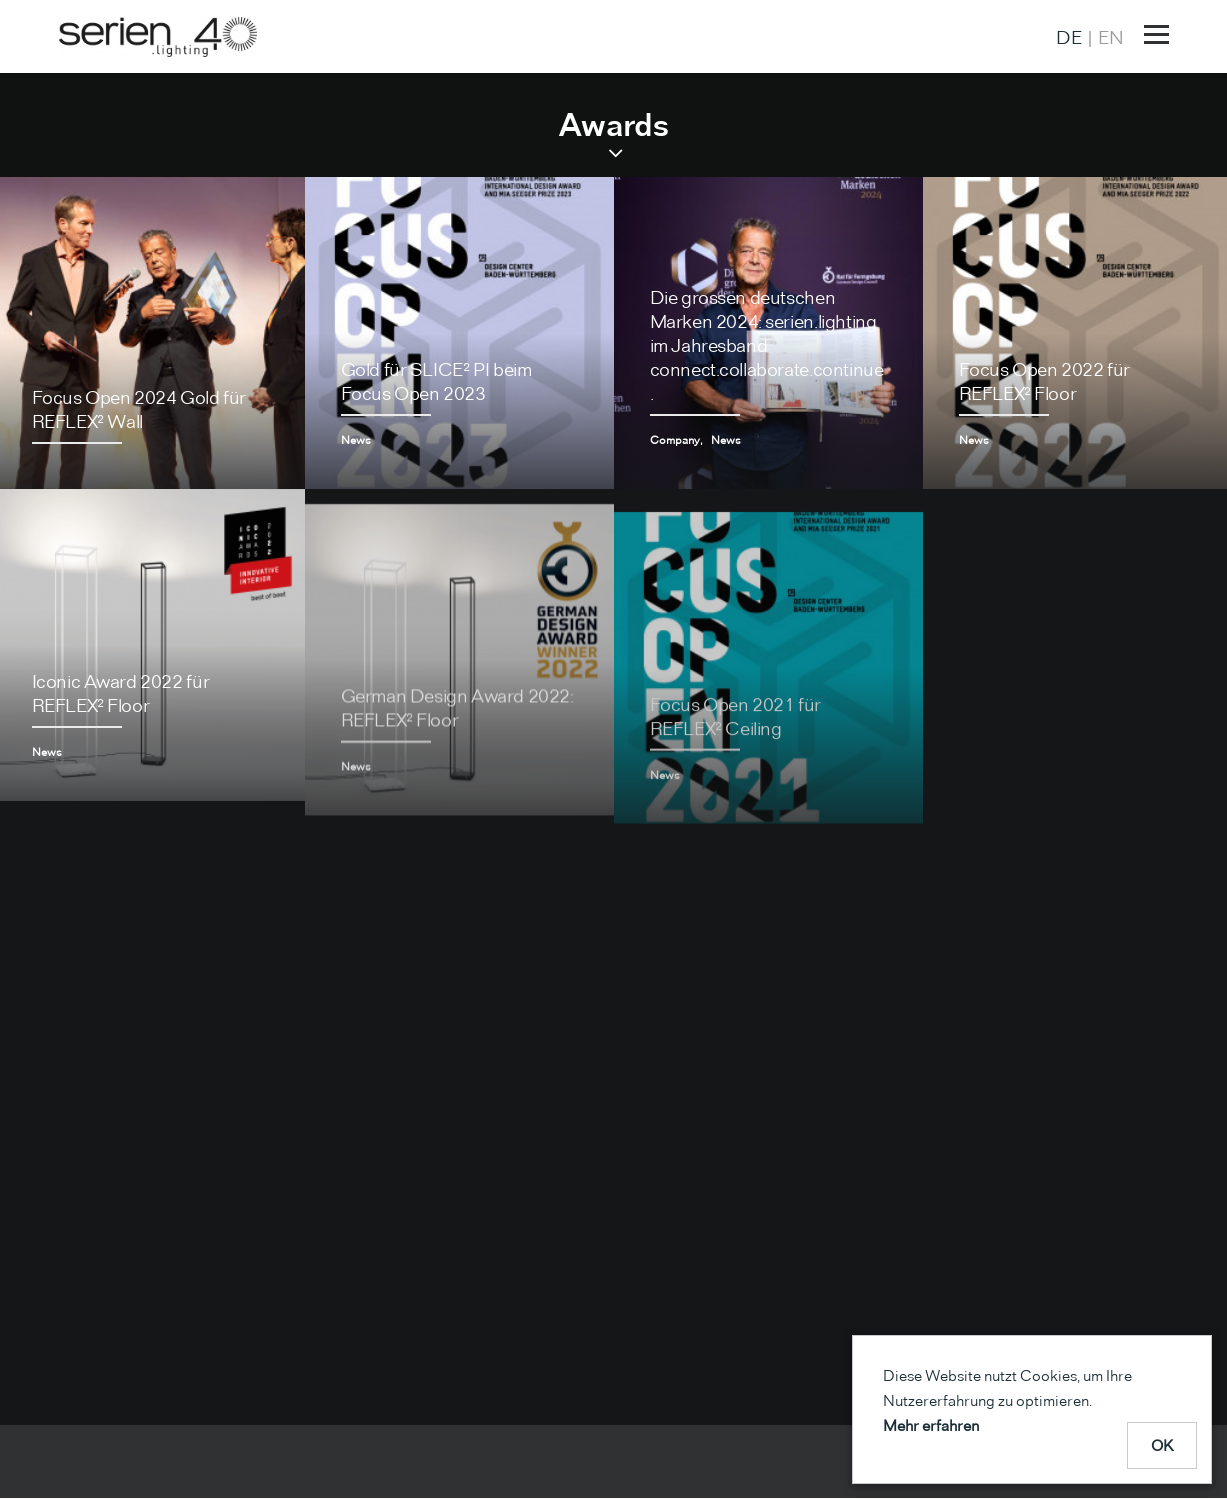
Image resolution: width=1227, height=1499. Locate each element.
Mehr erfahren (931, 1425)
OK (1162, 1445)
